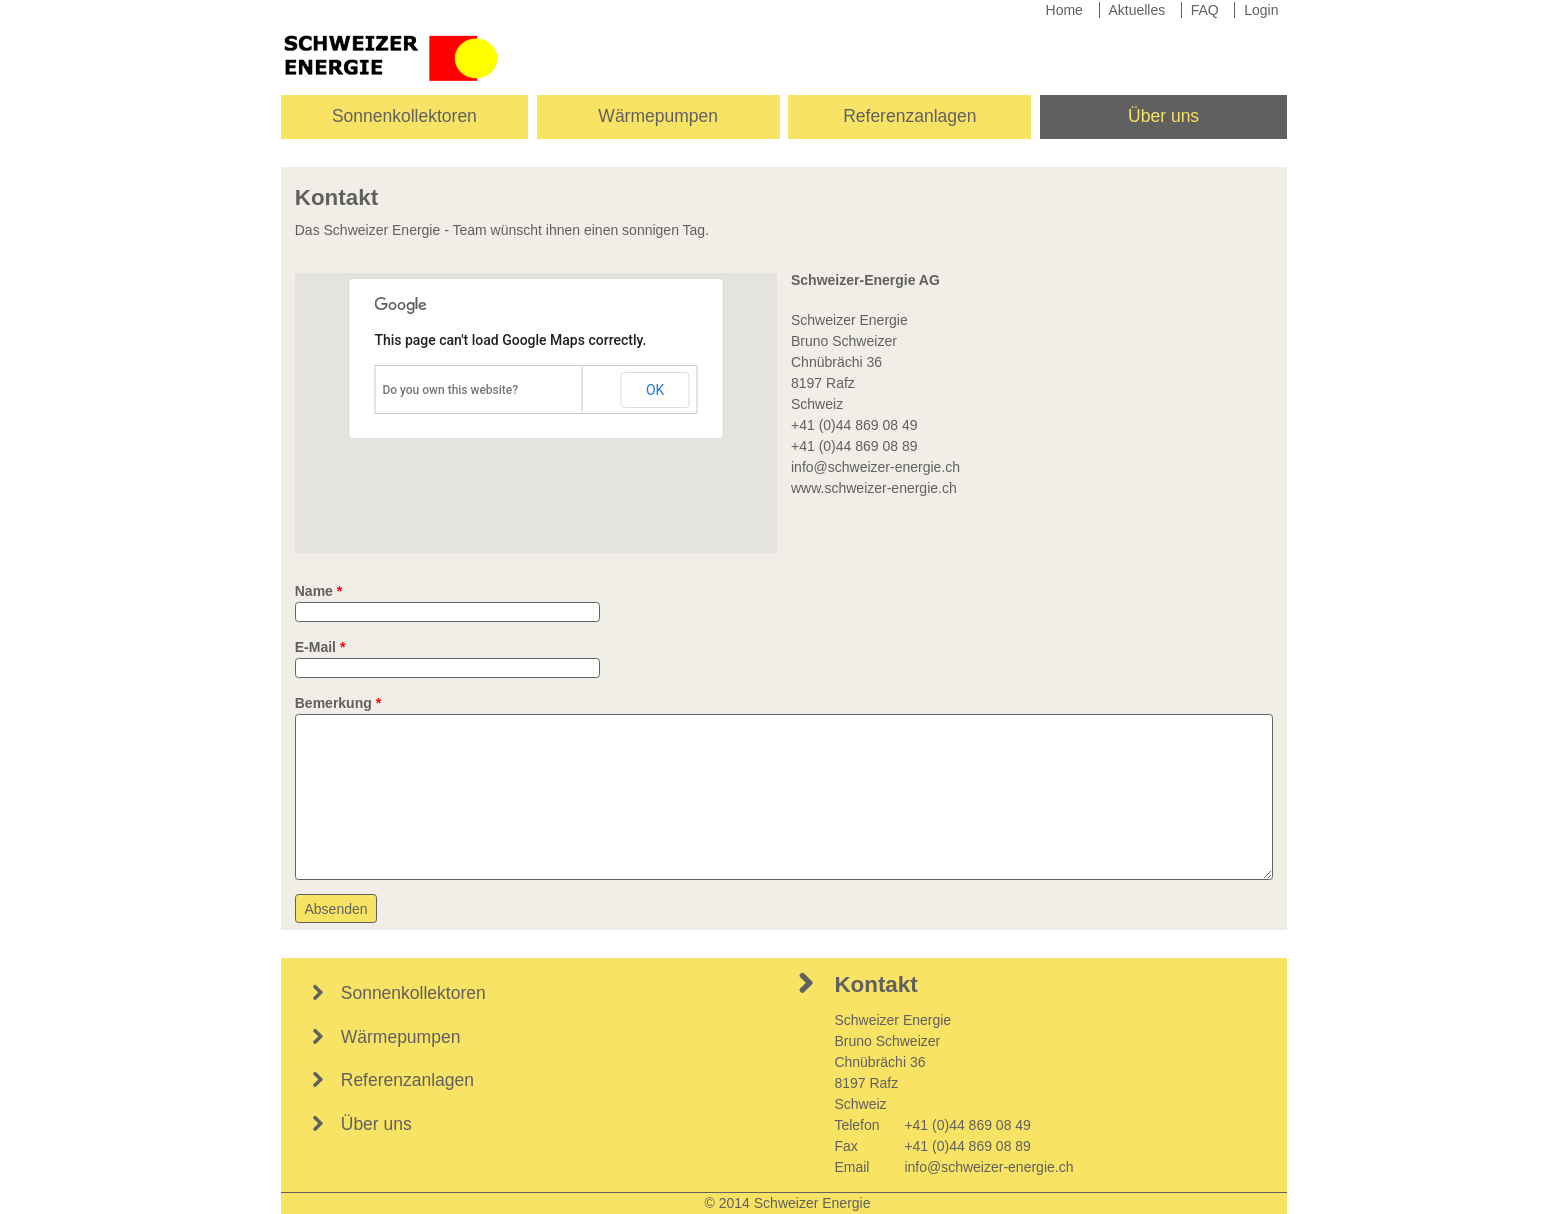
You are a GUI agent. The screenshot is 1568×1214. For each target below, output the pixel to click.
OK (655, 390)
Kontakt (875, 984)
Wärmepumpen (658, 116)
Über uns (1163, 116)
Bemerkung (338, 703)
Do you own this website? (450, 390)
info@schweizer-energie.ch (875, 467)
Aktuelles (1136, 10)
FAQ (1205, 10)
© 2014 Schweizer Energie (788, 1203)
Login (1261, 10)
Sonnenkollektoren (404, 116)
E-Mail (320, 647)
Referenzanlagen (909, 116)
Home (1064, 10)
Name (318, 591)
